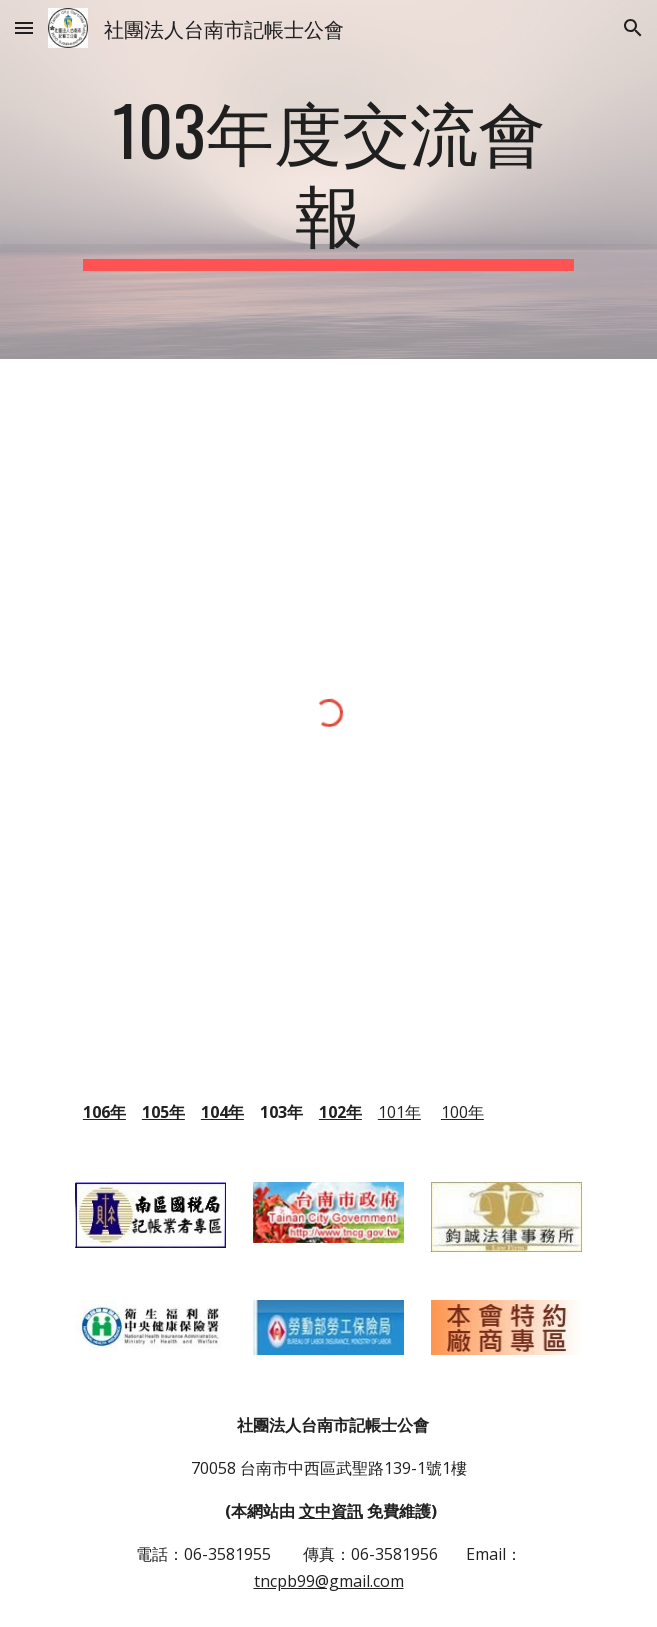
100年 (462, 1112)
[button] (24, 27)
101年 (399, 1112)
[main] (328, 179)
